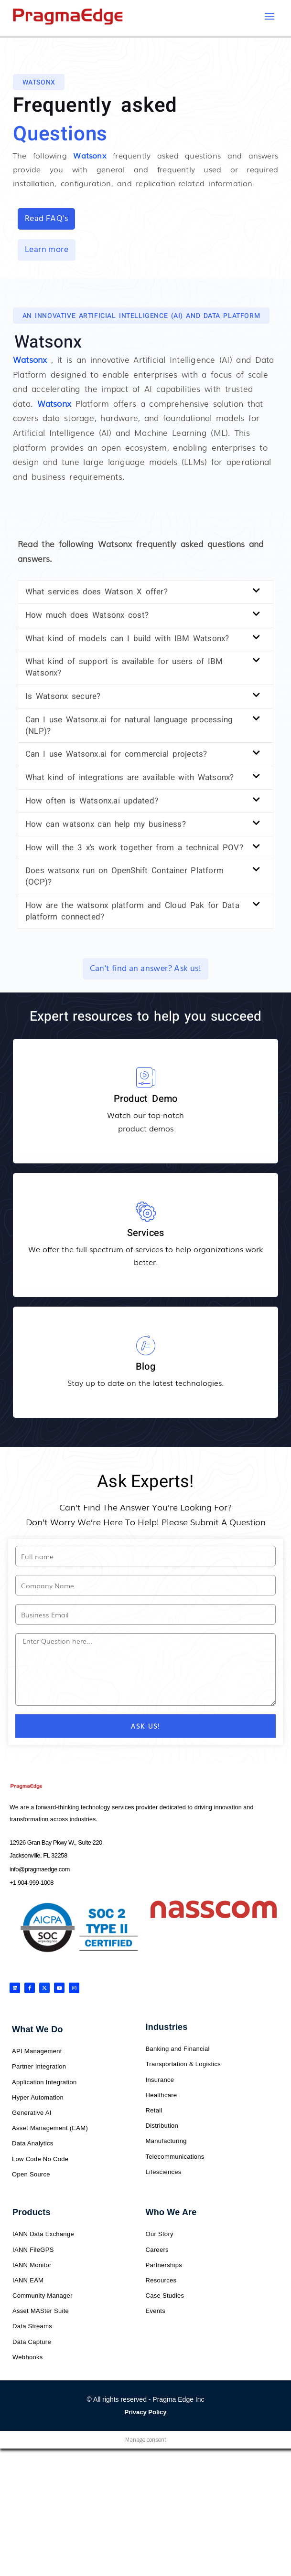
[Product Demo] (146, 1078)
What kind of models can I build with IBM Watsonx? (127, 638)
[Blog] (146, 1346)
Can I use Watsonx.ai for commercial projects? (116, 754)
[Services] (146, 1212)
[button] (39, 82)
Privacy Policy (145, 2412)
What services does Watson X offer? (96, 592)
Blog (145, 1367)
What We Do (37, 2030)
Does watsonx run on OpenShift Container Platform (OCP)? (124, 876)
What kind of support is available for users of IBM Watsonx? (124, 667)
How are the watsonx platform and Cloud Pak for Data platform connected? (132, 911)
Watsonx (30, 360)
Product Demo (145, 1099)
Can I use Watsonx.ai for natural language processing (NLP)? (129, 726)
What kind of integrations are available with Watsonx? (129, 778)
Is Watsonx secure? (62, 697)
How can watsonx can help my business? (105, 825)
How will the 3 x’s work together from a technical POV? (134, 848)
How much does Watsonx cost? (87, 616)
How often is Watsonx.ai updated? (91, 801)
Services (145, 1233)
